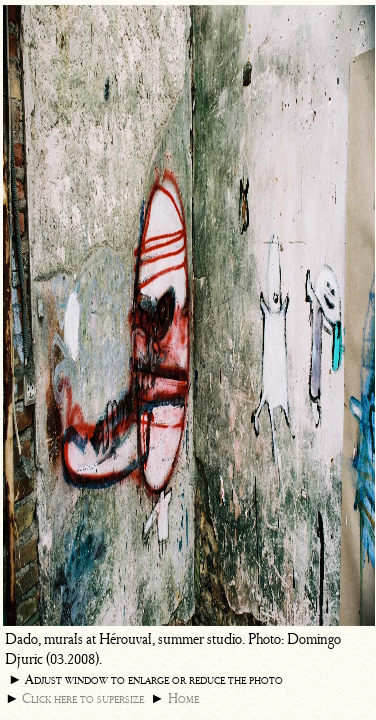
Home (183, 698)
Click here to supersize (83, 698)
